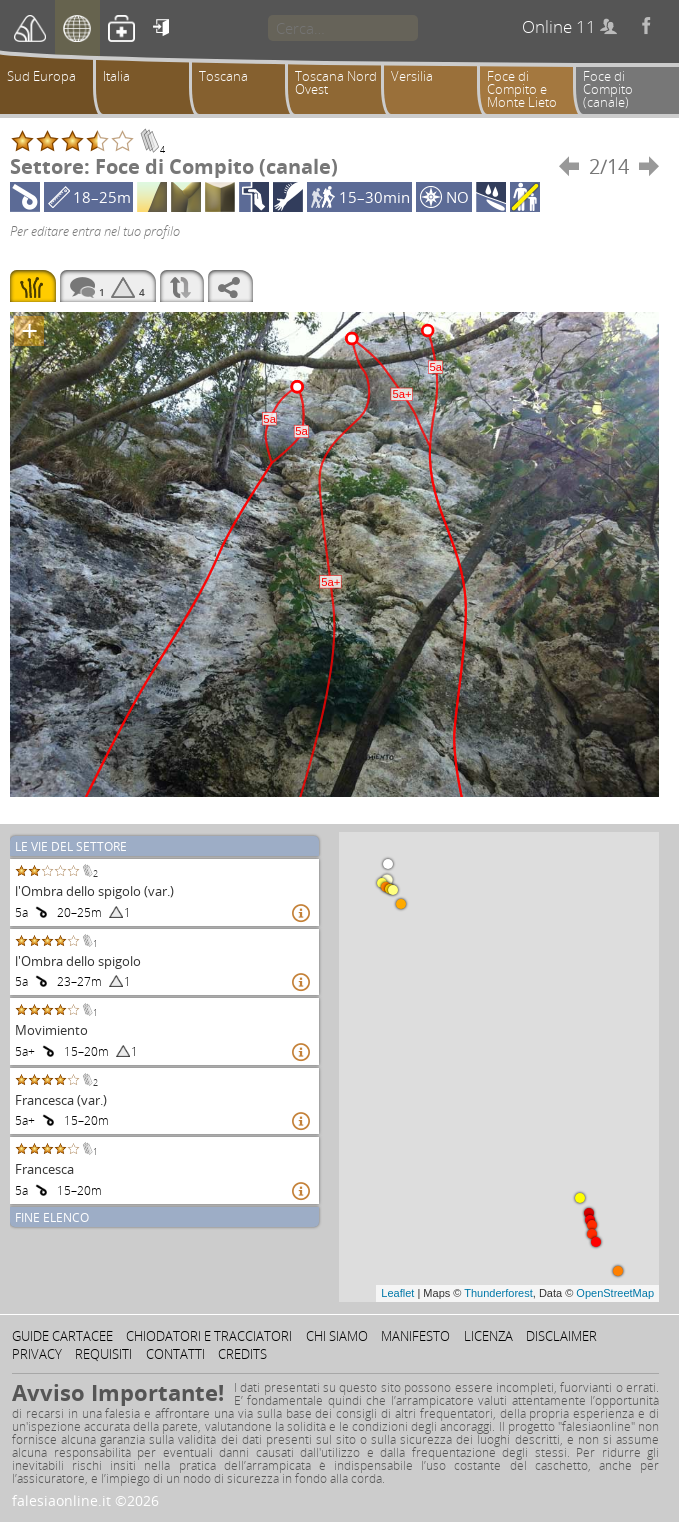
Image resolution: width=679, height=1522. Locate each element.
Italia (116, 76)
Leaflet (397, 1293)
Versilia (412, 76)
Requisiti (103, 1354)
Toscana (223, 76)
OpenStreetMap (615, 1293)
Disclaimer (561, 1336)
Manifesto (415, 1336)
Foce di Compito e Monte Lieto (522, 89)
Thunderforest (498, 1293)
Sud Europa (41, 76)
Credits (242, 1354)
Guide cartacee (62, 1336)
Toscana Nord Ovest (336, 82)
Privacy (37, 1354)
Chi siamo (337, 1336)
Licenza (488, 1336)
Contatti (175, 1354)
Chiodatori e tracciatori (209, 1336)
